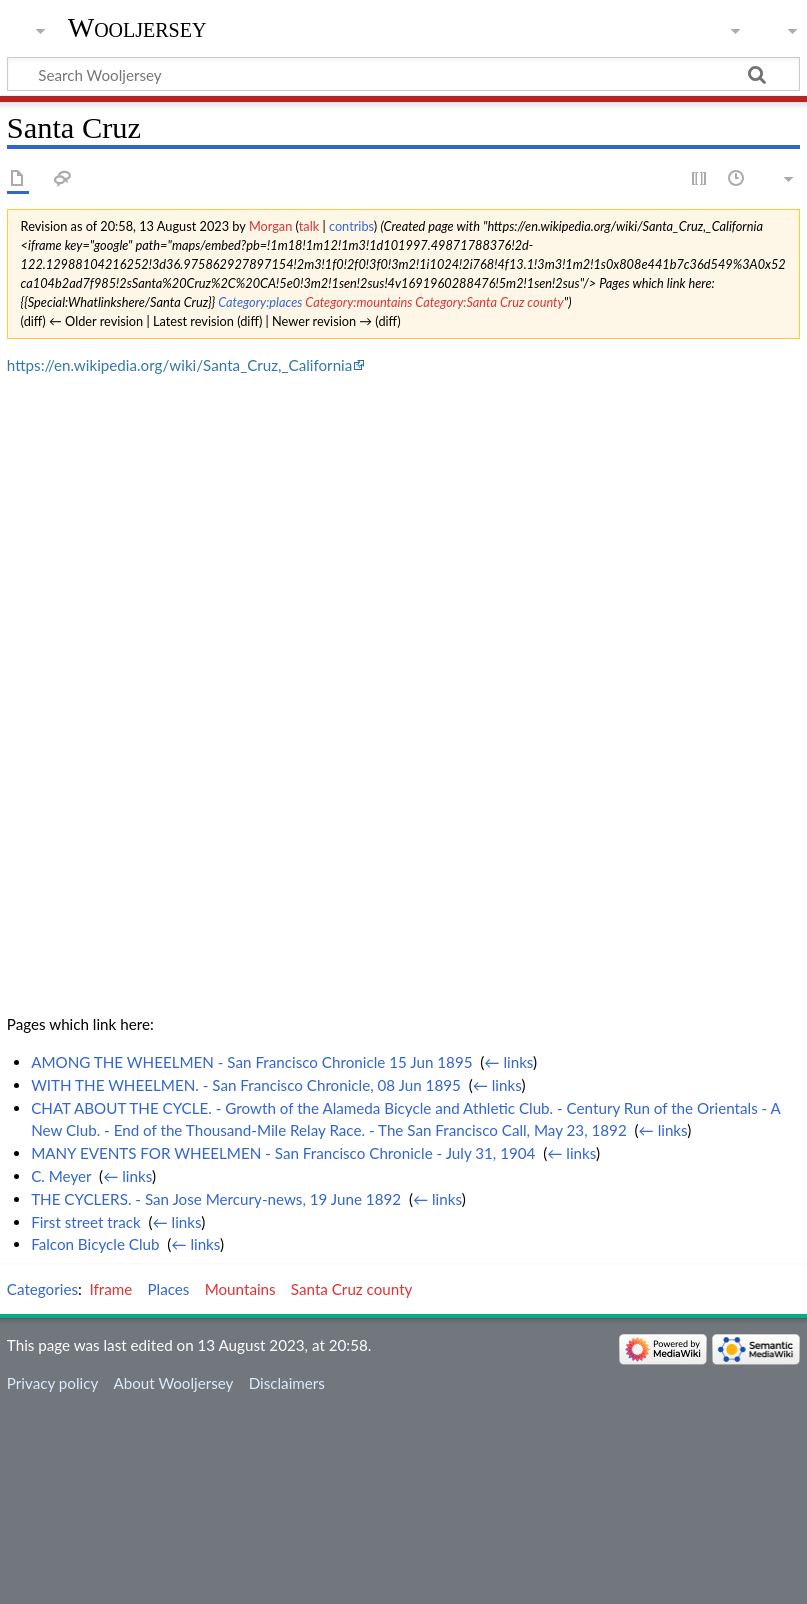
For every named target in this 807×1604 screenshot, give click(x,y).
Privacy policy (52, 1383)
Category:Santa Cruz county (489, 302)
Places (169, 1289)
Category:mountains (358, 302)
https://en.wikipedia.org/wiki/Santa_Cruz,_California (179, 365)
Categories (42, 1289)
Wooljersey (137, 27)
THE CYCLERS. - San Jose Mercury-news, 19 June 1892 (216, 1199)
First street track (86, 1222)
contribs (351, 226)
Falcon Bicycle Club (95, 1244)
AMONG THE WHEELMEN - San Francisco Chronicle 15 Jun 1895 (251, 1062)
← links (508, 1062)
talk (309, 226)
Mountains (240, 1289)
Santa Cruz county (352, 1289)
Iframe (111, 1289)
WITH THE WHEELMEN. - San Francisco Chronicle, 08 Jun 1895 (246, 1085)
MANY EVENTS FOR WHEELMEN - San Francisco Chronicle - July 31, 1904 (283, 1153)
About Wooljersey (173, 1383)
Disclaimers (287, 1383)
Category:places (260, 302)
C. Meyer (61, 1176)
